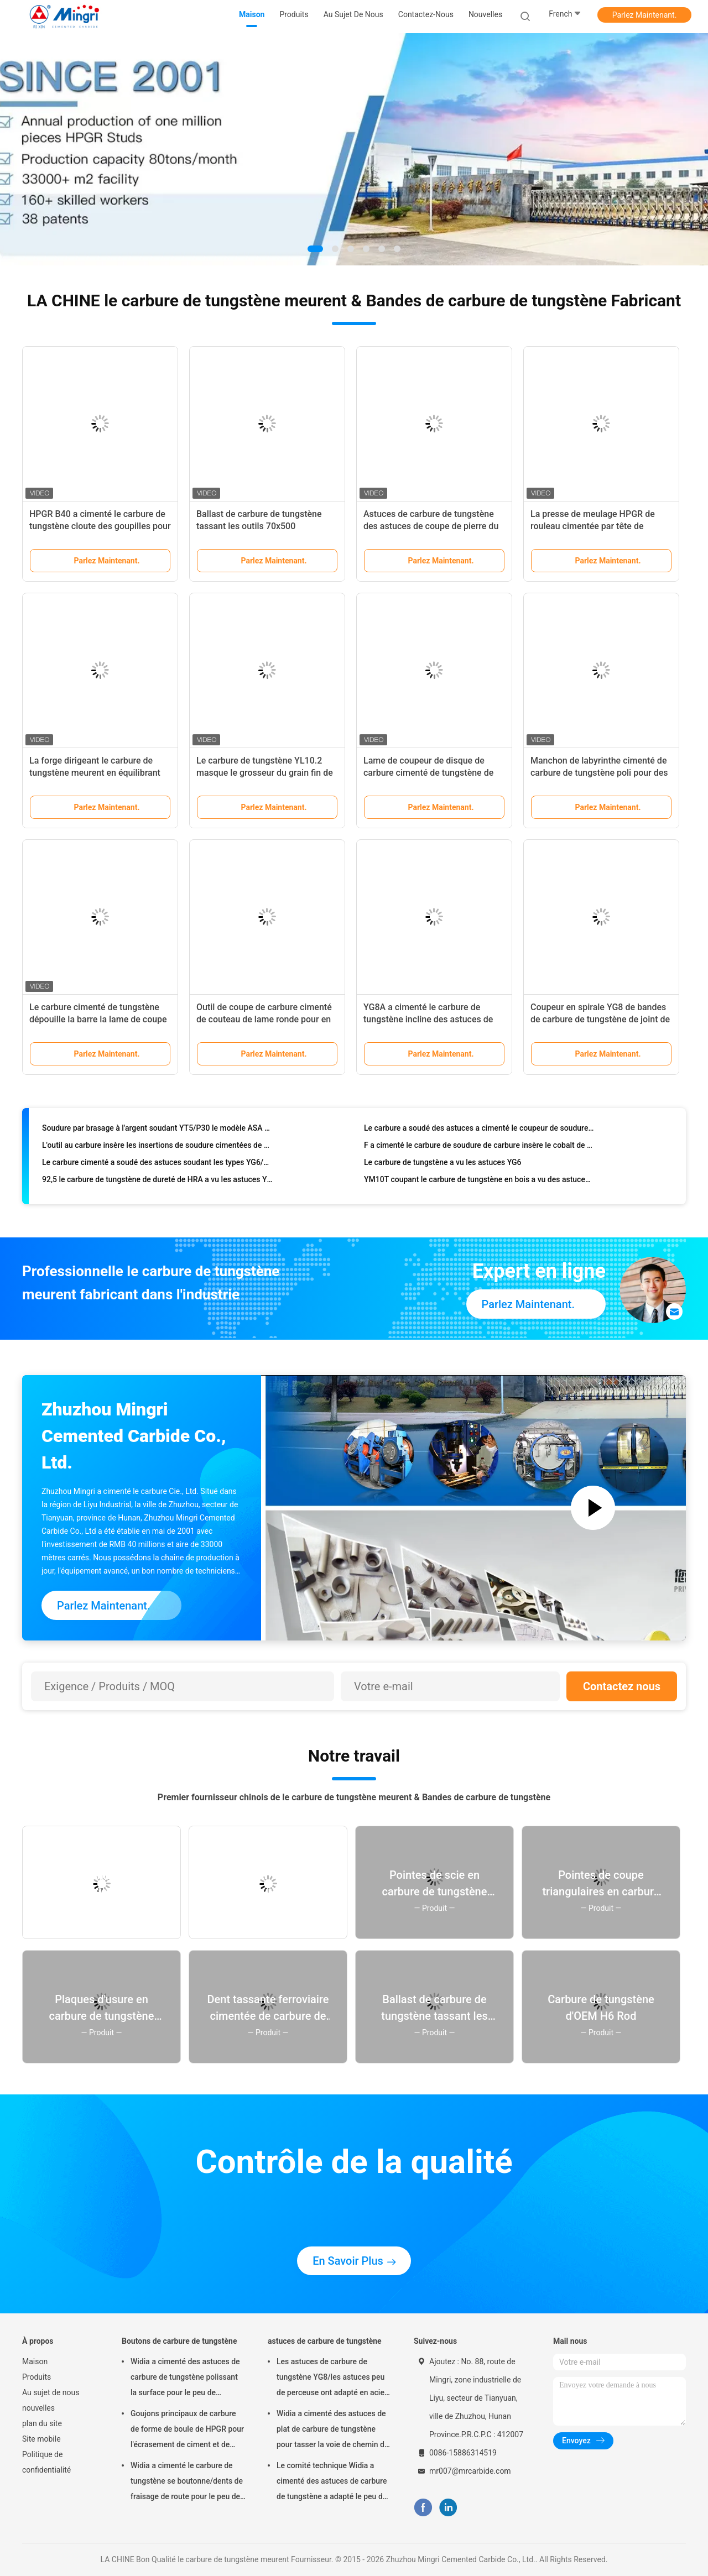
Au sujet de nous (50, 2392)
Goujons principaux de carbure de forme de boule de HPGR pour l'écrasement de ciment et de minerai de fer (187, 2430)
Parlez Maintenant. (644, 15)
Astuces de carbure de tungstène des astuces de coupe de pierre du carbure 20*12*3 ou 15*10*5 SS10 (431, 526)
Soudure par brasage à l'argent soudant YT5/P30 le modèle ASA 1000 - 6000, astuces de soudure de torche (157, 1132)
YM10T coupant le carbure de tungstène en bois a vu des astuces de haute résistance (479, 1184)
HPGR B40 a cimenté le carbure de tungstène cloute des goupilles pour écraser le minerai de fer (100, 526)
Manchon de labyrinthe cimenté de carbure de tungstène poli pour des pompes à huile (599, 772)
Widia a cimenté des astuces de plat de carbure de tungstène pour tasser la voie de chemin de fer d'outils (332, 2430)
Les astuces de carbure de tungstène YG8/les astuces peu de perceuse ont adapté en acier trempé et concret (332, 2378)
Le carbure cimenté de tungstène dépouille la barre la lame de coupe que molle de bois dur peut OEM (98, 1019)
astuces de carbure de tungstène (325, 2341)
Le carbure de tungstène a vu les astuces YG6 (443, 1167)
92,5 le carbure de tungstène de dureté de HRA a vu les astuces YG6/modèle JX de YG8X (157, 1184)
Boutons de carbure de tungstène (179, 2341)
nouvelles (38, 2407)
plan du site (42, 2423)
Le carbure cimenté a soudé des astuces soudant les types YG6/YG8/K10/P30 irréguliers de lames (157, 1167)
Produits (36, 2377)
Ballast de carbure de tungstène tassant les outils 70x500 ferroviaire (259, 526)
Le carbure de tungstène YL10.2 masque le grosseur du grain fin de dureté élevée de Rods (264, 772)
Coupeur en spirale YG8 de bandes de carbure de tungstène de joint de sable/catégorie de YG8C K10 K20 (600, 1019)
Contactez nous (621, 1686)
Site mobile (41, 2438)
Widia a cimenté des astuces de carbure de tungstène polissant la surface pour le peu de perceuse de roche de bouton (185, 2378)
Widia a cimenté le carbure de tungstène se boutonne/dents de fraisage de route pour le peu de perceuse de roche (187, 2482)
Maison (35, 2361)
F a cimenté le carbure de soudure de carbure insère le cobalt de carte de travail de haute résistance (479, 1150)
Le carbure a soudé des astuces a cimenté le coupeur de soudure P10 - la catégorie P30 (479, 1132)
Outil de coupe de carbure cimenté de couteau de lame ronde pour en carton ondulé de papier (264, 1019)
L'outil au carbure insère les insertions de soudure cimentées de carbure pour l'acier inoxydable (157, 1150)
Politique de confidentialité (46, 2462)
